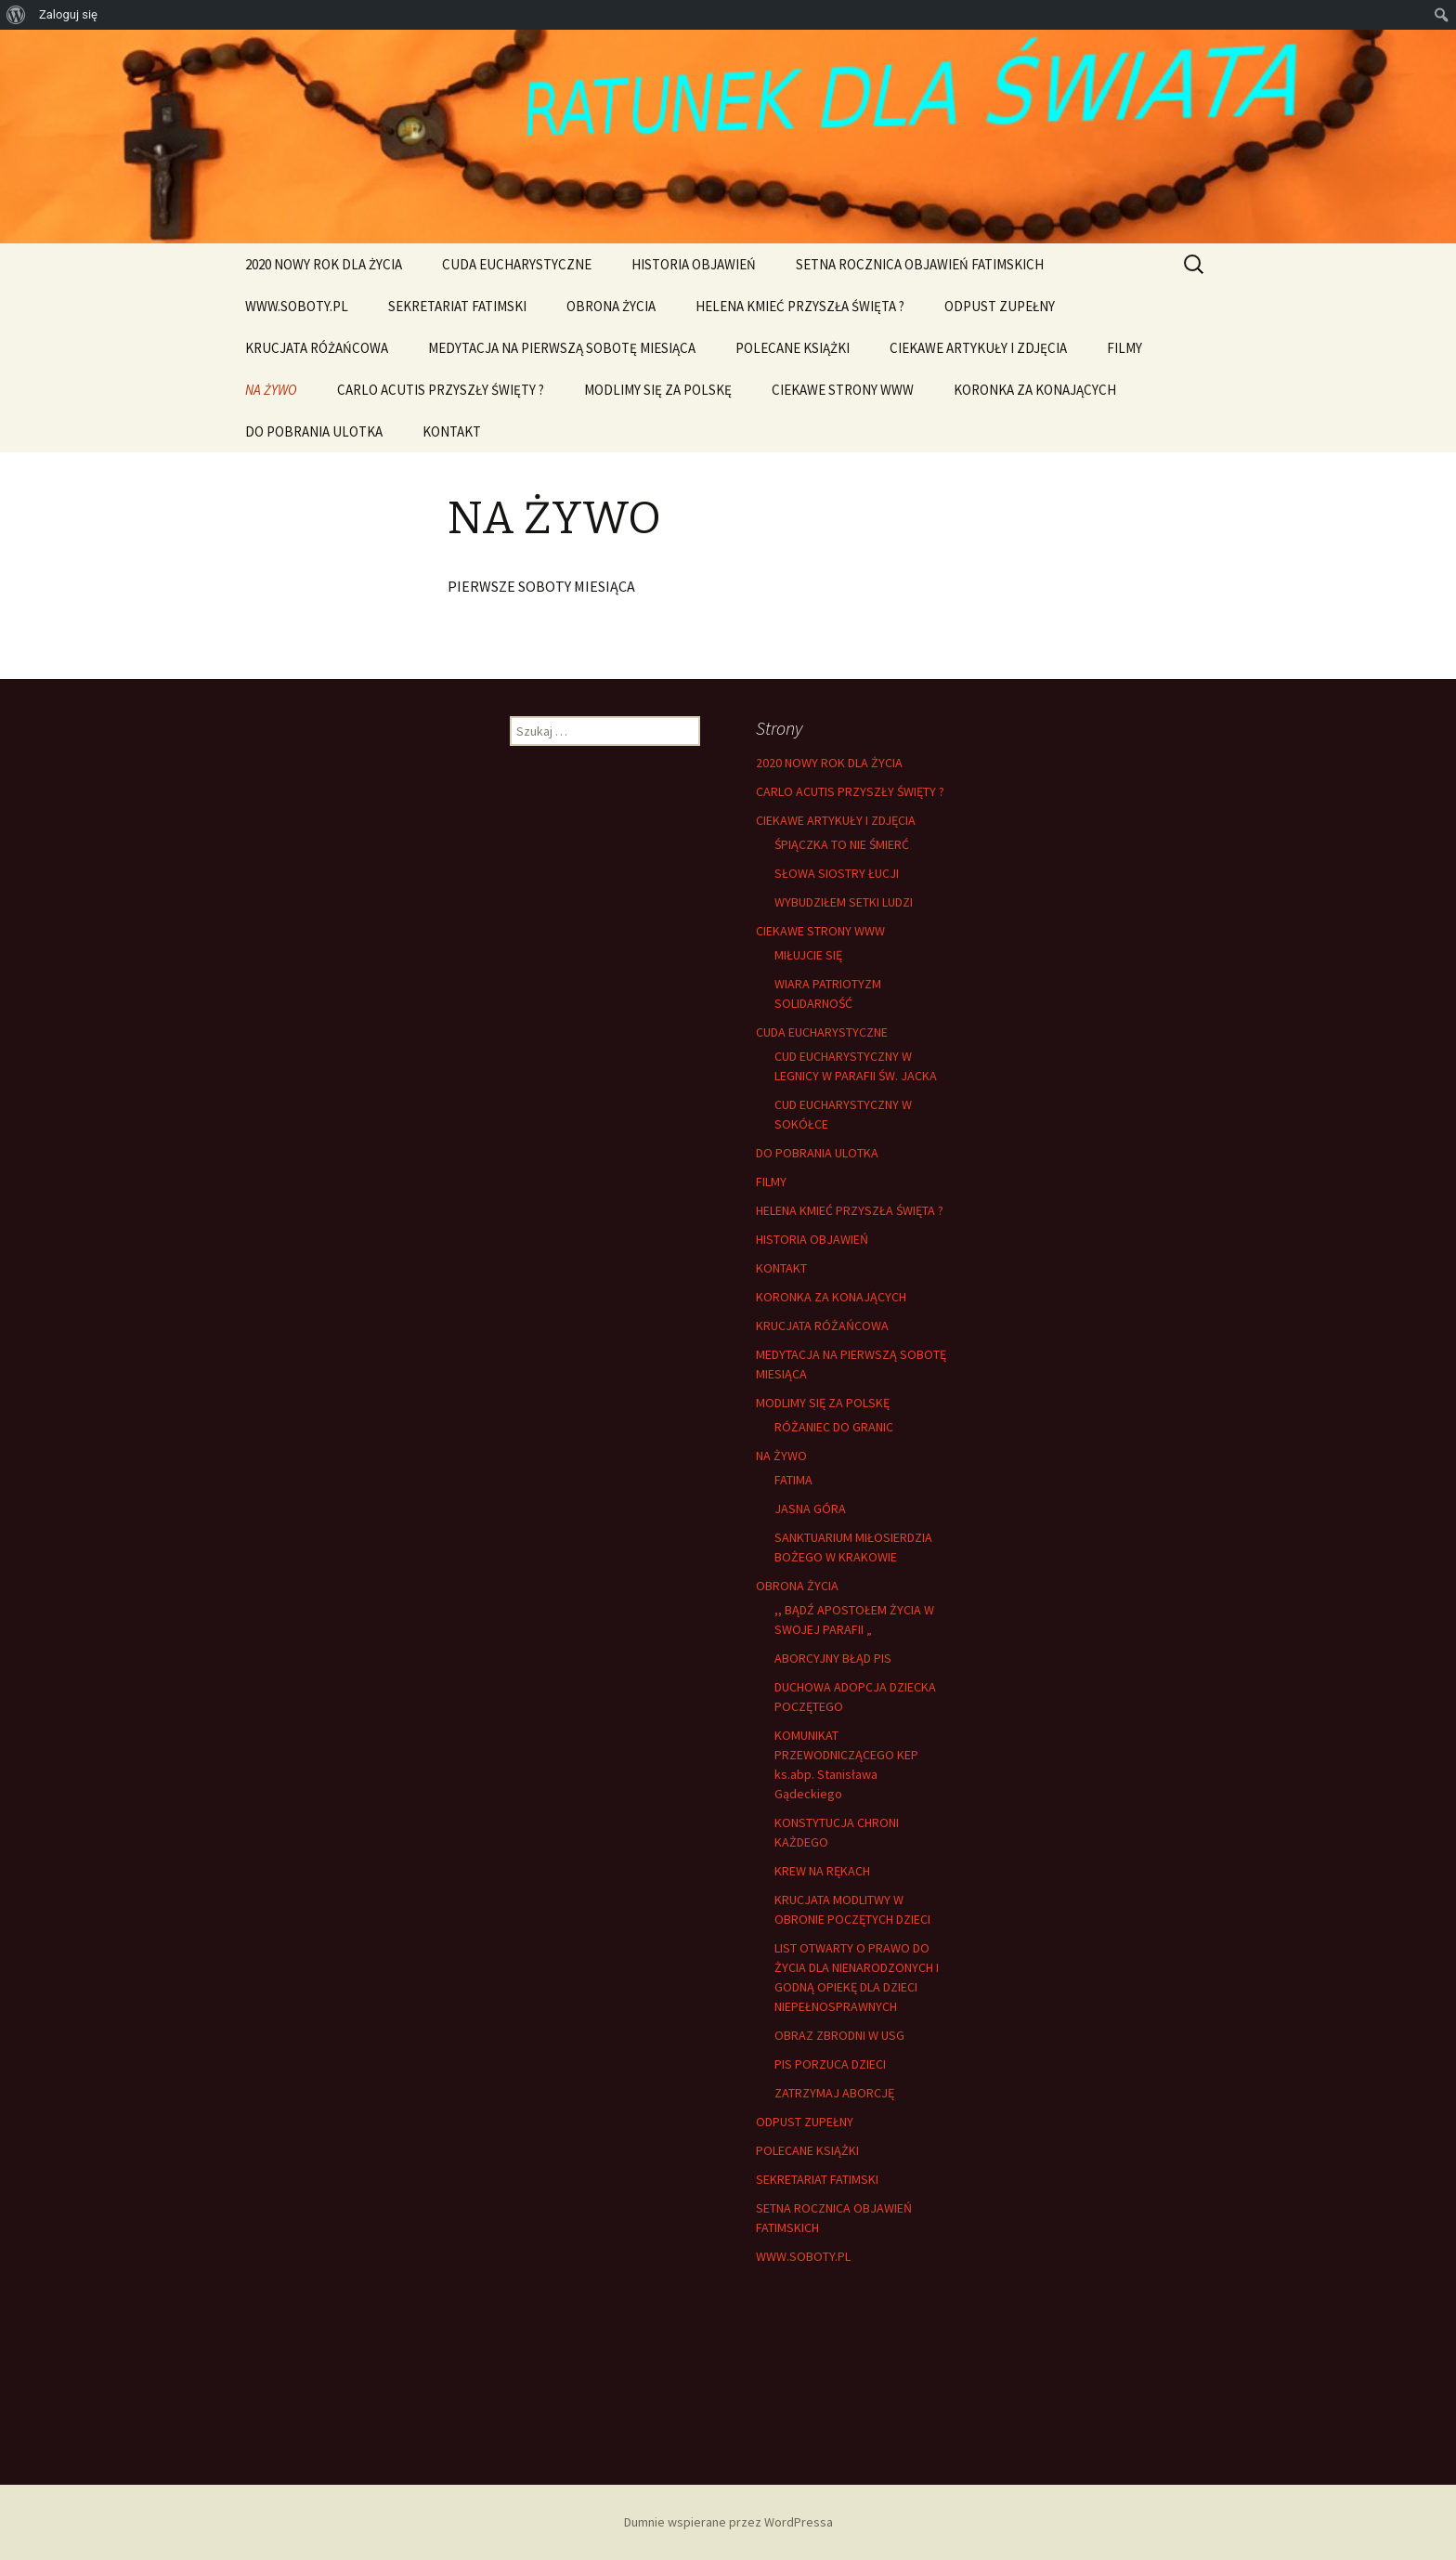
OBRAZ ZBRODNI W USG (839, 2035)
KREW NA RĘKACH (822, 1870)
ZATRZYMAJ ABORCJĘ (834, 2092)
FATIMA (793, 1479)
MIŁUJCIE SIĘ (808, 955)
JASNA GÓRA (810, 1508)
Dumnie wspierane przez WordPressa (728, 2522)
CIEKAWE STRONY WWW (843, 389)
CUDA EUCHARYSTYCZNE (517, 264)
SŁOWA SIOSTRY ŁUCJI (836, 873)
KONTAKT (451, 431)
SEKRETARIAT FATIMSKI (457, 306)
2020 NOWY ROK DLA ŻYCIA (323, 264)
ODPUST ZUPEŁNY (999, 306)
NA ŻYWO (271, 389)
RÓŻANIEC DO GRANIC (833, 1426)
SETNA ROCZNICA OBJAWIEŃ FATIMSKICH (920, 264)
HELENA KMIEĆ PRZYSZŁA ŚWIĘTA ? (800, 306)
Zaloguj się (68, 14)
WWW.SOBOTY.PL (296, 306)
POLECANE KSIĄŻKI (792, 348)
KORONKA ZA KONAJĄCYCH (1035, 389)
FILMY (1124, 348)
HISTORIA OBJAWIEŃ (693, 264)
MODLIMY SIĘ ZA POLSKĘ (658, 389)
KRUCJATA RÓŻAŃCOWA (316, 348)
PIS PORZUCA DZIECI (830, 2064)
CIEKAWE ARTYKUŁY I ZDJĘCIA (978, 348)
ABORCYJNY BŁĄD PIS (832, 1658)
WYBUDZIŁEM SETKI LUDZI (843, 902)
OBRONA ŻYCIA (611, 306)
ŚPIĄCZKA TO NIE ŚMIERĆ (841, 844)
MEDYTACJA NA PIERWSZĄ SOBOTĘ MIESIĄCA (562, 348)
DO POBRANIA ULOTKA (314, 431)
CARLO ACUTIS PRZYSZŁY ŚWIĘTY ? (440, 389)
